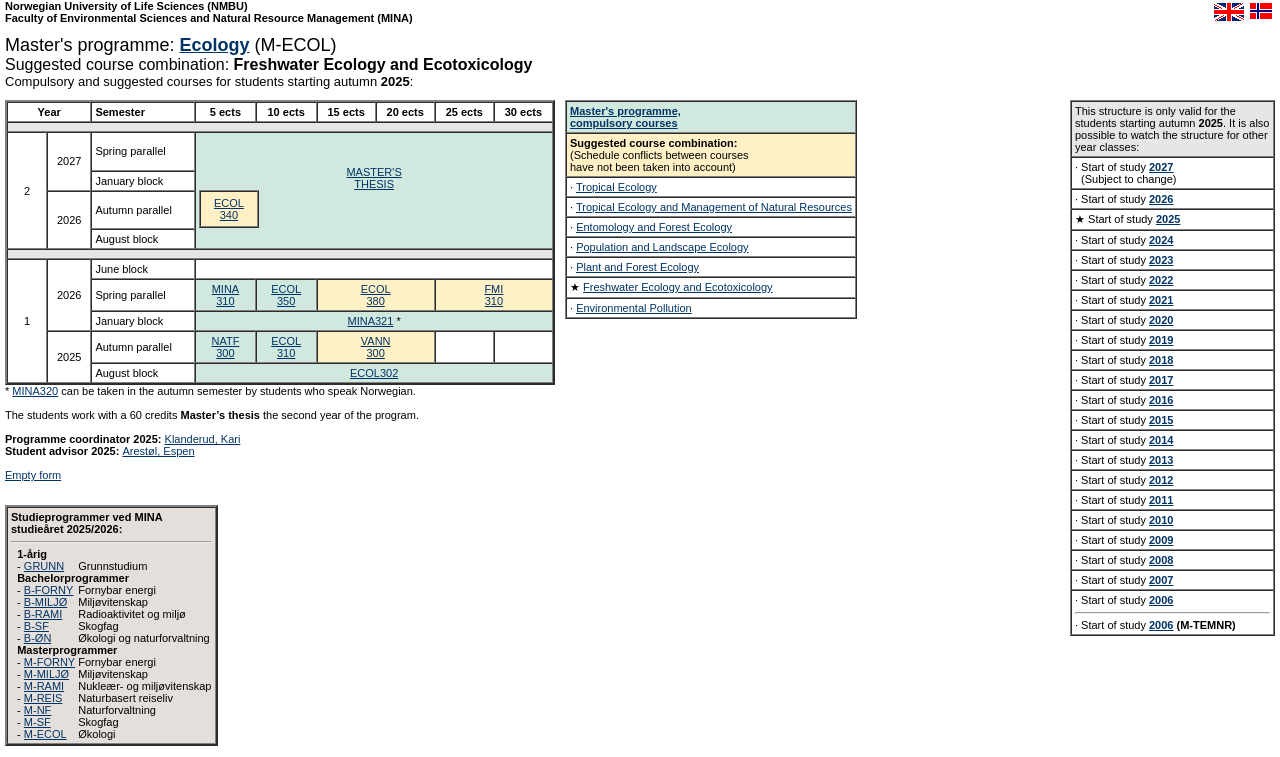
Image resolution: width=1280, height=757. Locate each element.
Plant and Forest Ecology (637, 267)
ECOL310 (286, 347)
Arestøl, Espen (158, 451)
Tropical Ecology (616, 187)
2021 (1161, 300)
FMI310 (493, 295)
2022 (1161, 280)
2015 (1161, 420)
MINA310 (226, 295)
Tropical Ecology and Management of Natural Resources (714, 207)
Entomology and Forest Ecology (654, 227)
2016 (1161, 400)
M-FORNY (49, 662)
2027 (1161, 167)
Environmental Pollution (634, 308)
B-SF (36, 626)
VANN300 (376, 347)
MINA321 (371, 321)
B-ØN (38, 638)
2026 (1161, 199)
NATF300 (225, 347)
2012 (1161, 480)
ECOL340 (229, 209)
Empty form (33, 475)
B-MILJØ (45, 602)
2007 (1161, 580)
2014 (1161, 440)
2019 (1161, 340)
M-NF (38, 710)
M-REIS (43, 698)
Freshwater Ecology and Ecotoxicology (678, 287)
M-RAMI (44, 686)
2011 (1161, 500)
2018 (1161, 360)
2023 (1161, 260)
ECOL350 (286, 295)
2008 (1161, 560)
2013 (1161, 460)
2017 (1161, 380)
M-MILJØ (46, 674)
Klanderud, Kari (203, 439)
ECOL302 (374, 373)
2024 (1161, 240)
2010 (1161, 520)
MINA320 (35, 391)
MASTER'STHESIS (373, 178)
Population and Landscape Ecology (662, 247)
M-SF (37, 722)
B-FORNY (49, 590)
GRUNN (44, 566)
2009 (1161, 540)
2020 (1161, 320)
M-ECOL (45, 734)
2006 (1161, 600)
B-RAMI (43, 614)
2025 (1168, 219)
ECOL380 (376, 295)
